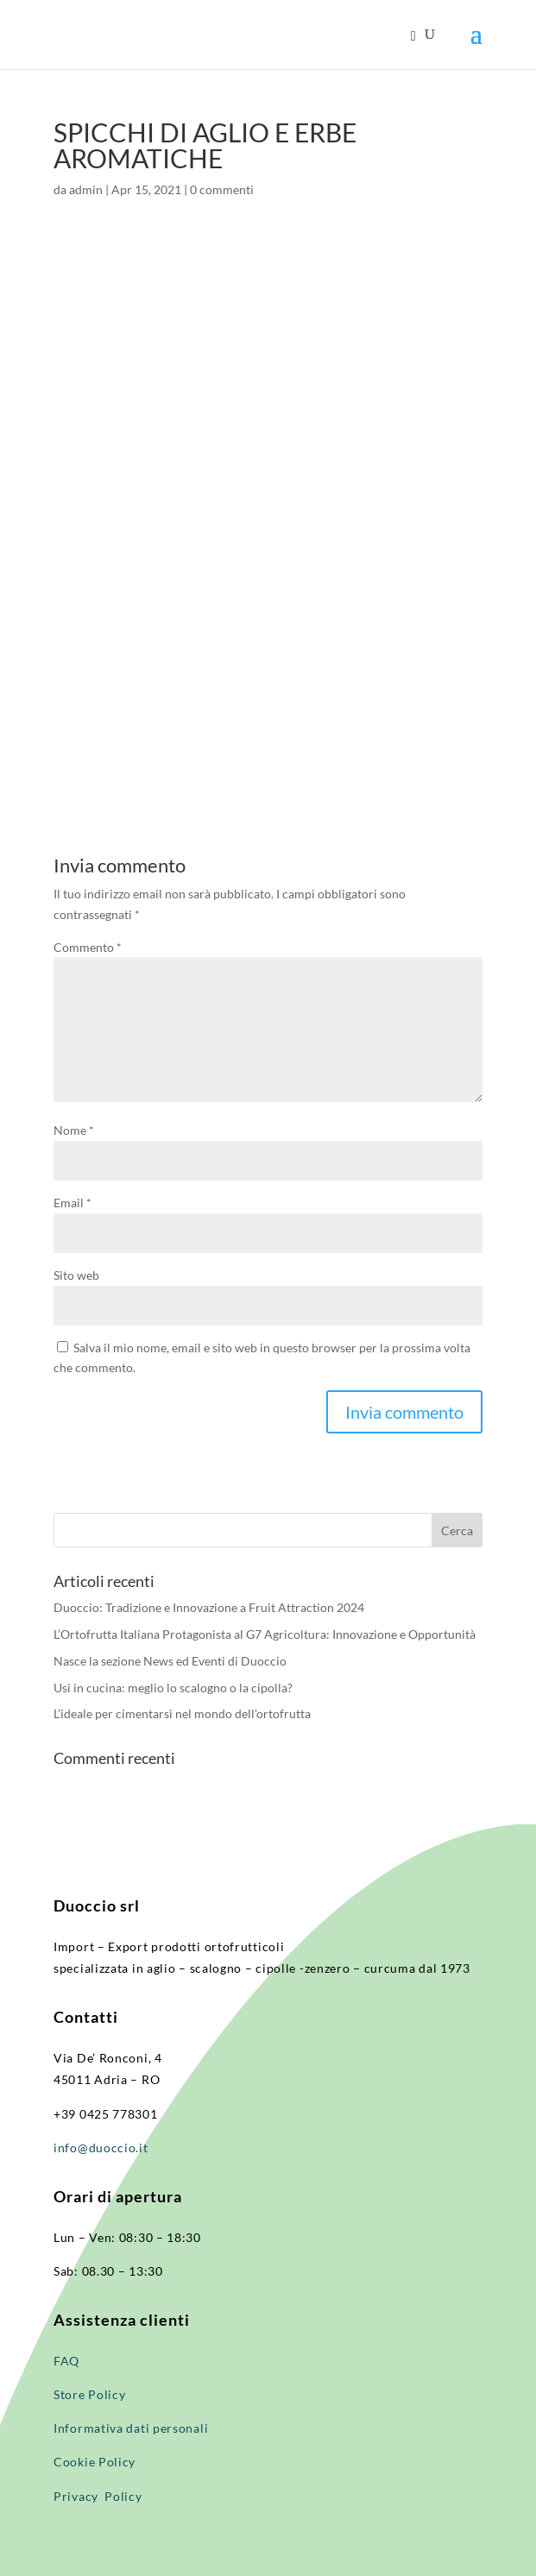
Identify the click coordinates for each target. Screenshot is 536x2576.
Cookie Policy (95, 2461)
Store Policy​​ (89, 2394)
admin (86, 189)
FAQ (66, 2360)
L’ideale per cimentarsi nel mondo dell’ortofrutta (182, 1713)
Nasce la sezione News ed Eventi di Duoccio (170, 1660)
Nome (74, 1130)
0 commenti (222, 189)
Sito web (76, 1275)
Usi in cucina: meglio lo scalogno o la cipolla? (173, 1687)
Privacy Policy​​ (98, 2496)
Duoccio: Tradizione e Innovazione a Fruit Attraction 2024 (209, 1607)
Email (72, 1202)
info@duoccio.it (101, 2147)
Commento (88, 947)
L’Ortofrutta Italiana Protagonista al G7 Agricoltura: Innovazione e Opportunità (265, 1634)
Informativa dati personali (132, 2428)
